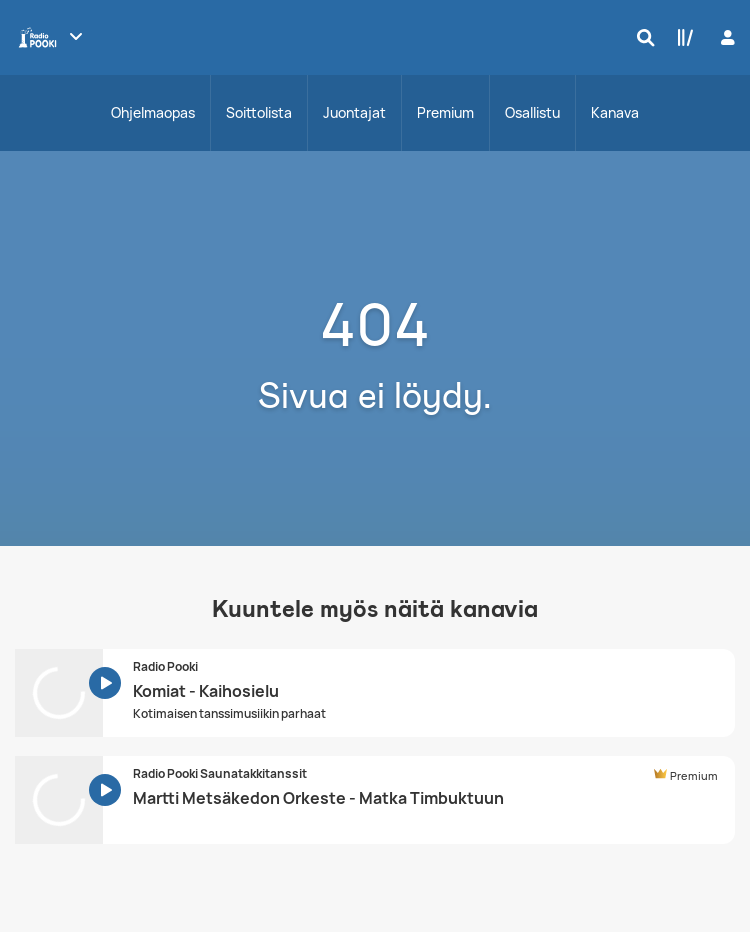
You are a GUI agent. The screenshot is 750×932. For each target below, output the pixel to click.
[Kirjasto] (681, 37)
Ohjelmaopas (153, 112)
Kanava (615, 112)
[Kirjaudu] (725, 37)
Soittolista (259, 112)
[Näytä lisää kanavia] (76, 36)
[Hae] (641, 37)
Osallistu (532, 112)
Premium (445, 112)
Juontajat (354, 112)
